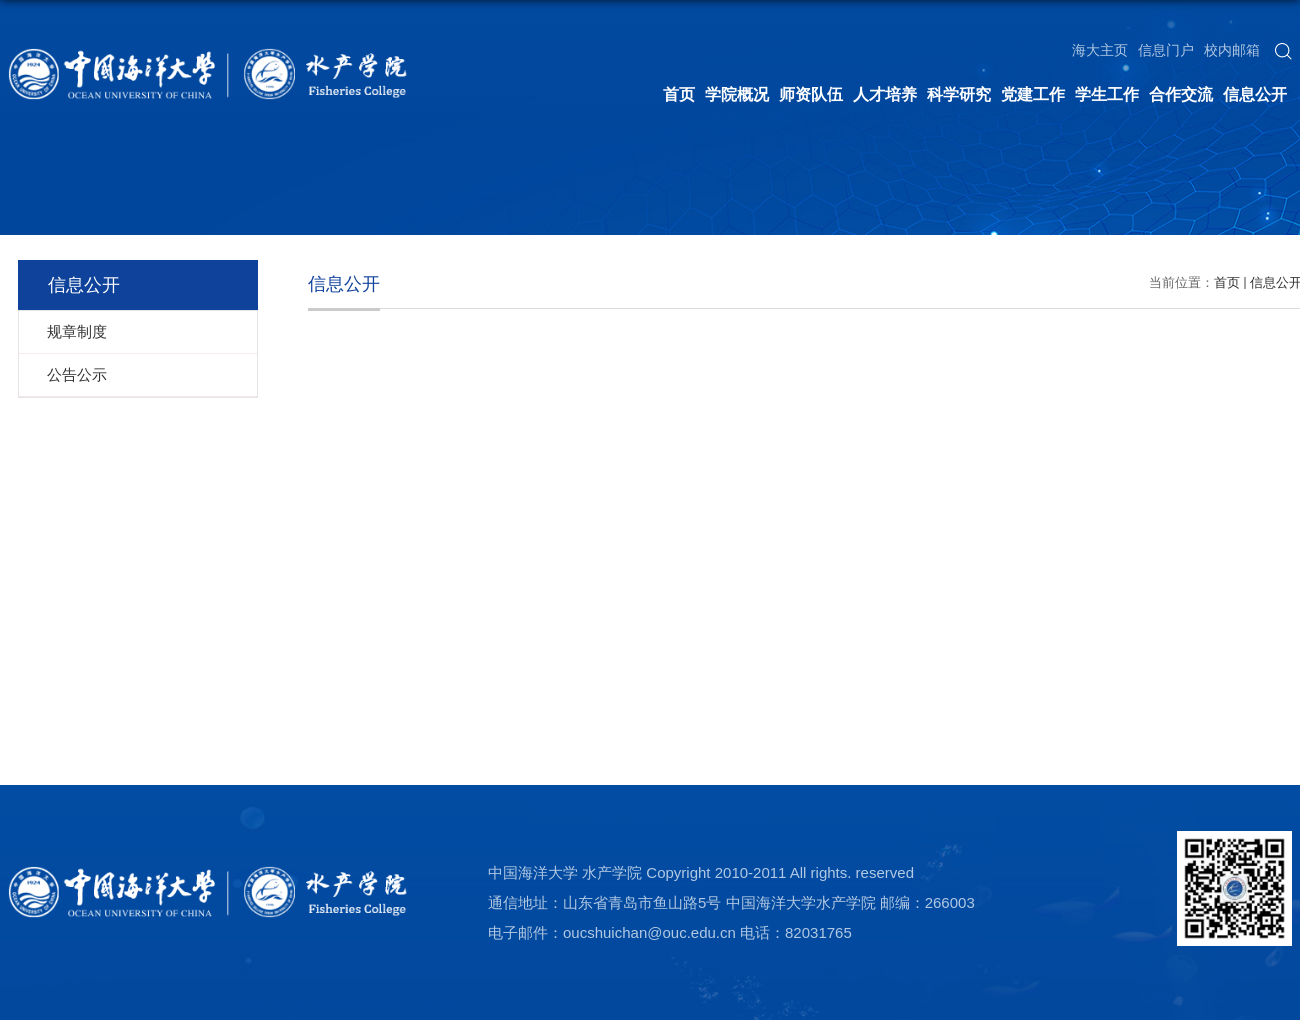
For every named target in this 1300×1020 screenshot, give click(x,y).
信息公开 (1255, 94)
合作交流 (1181, 94)
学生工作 (1107, 94)
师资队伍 (811, 94)
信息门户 (1166, 50)
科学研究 (959, 94)
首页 (679, 94)
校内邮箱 (1232, 50)
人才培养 (885, 94)
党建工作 (1033, 94)
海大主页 (1100, 50)
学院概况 (737, 94)
